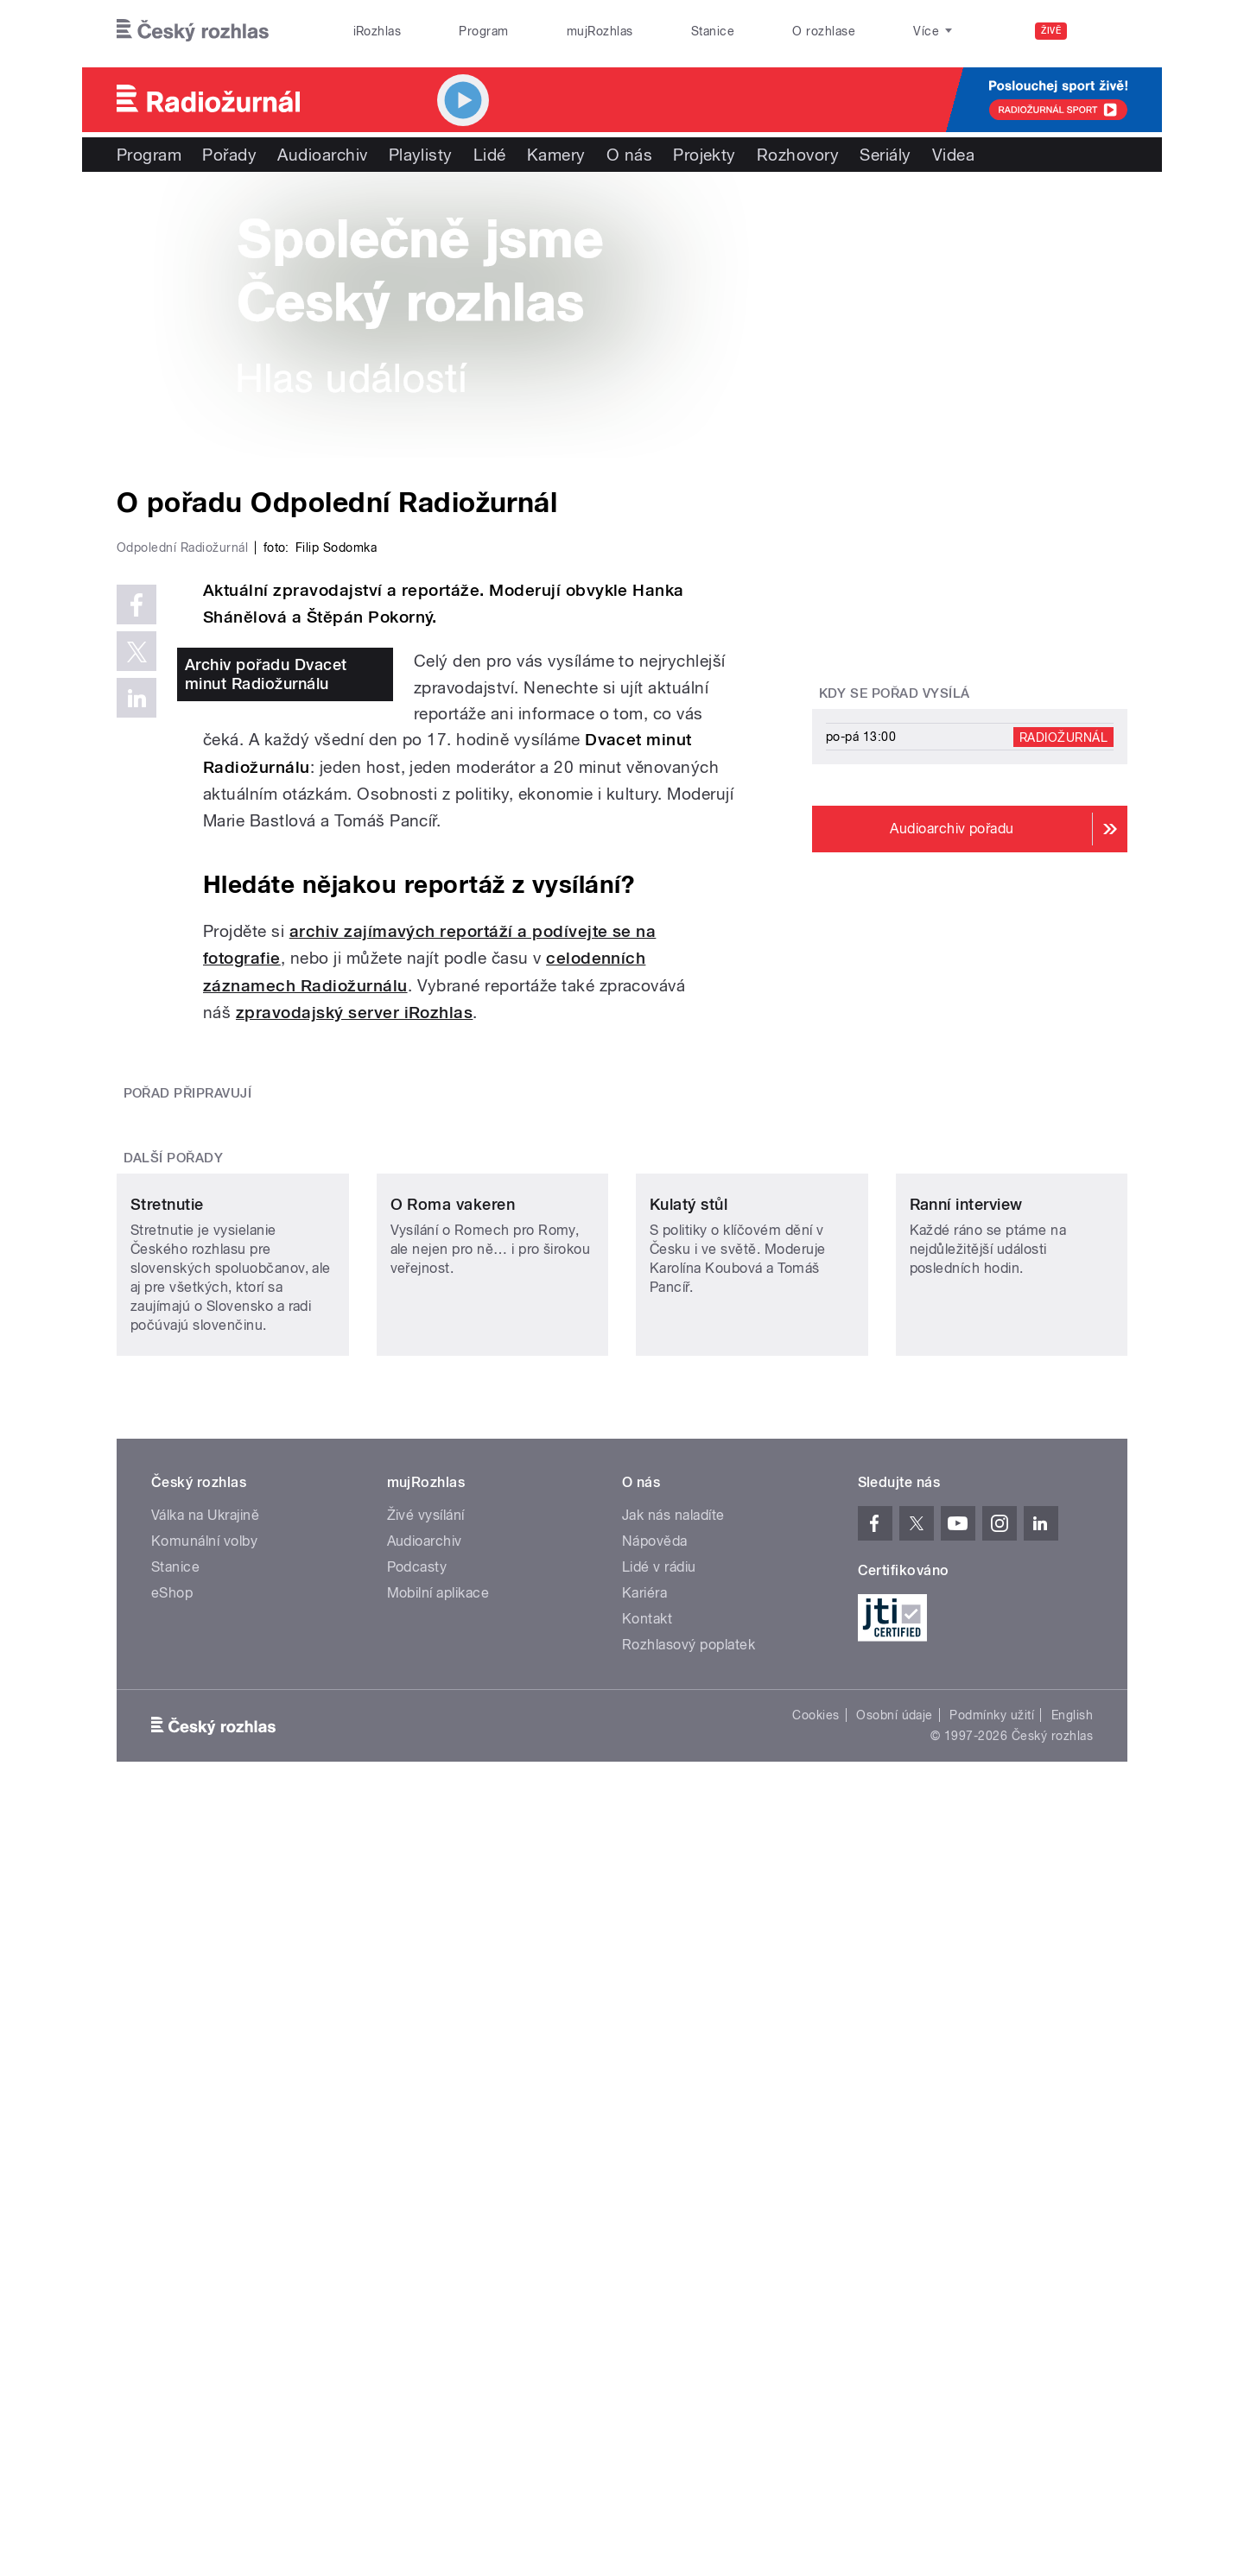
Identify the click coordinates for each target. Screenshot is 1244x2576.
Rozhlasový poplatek (688, 2239)
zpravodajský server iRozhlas (354, 1379)
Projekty (704, 154)
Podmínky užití (991, 2310)
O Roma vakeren (453, 1799)
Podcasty (417, 2162)
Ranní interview (966, 1799)
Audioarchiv (322, 154)
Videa (953, 154)
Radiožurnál (1063, 737)
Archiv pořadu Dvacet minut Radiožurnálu (266, 1041)
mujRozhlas (600, 31)
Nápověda (655, 2136)
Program (483, 31)
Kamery (556, 154)
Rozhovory (798, 154)
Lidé (489, 154)
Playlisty (421, 154)
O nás (629, 154)
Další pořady (174, 1638)
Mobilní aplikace (438, 2188)
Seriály (885, 154)
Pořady (229, 154)
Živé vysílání (426, 2110)
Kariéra (644, 2188)
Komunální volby (204, 2136)
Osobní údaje (894, 2310)
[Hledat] (1104, 31)
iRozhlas (377, 31)
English (1072, 2310)
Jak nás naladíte (673, 2110)
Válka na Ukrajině (205, 2110)
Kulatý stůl (688, 1799)
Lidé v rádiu (659, 2162)
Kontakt (647, 2214)
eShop (172, 2188)
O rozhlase (823, 31)
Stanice (712, 31)
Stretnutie (167, 1799)
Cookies (815, 2310)
